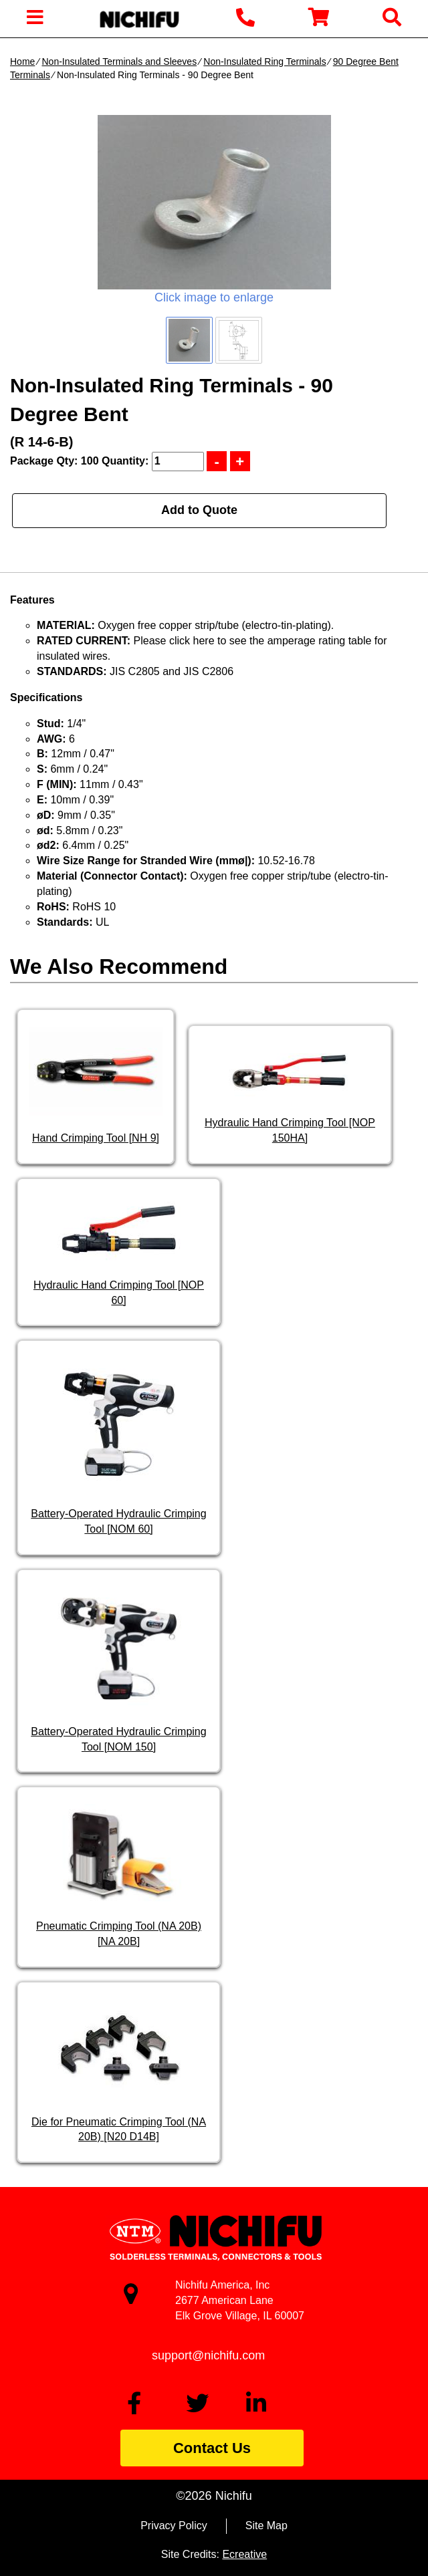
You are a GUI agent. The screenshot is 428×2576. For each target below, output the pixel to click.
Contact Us (212, 2448)
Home (22, 61)
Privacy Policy (173, 2525)
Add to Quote (199, 510)
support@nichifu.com (208, 2355)
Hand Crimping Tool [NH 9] (95, 1138)
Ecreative (244, 2554)
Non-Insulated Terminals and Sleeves (119, 61)
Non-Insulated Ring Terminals (264, 61)
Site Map (266, 2525)
